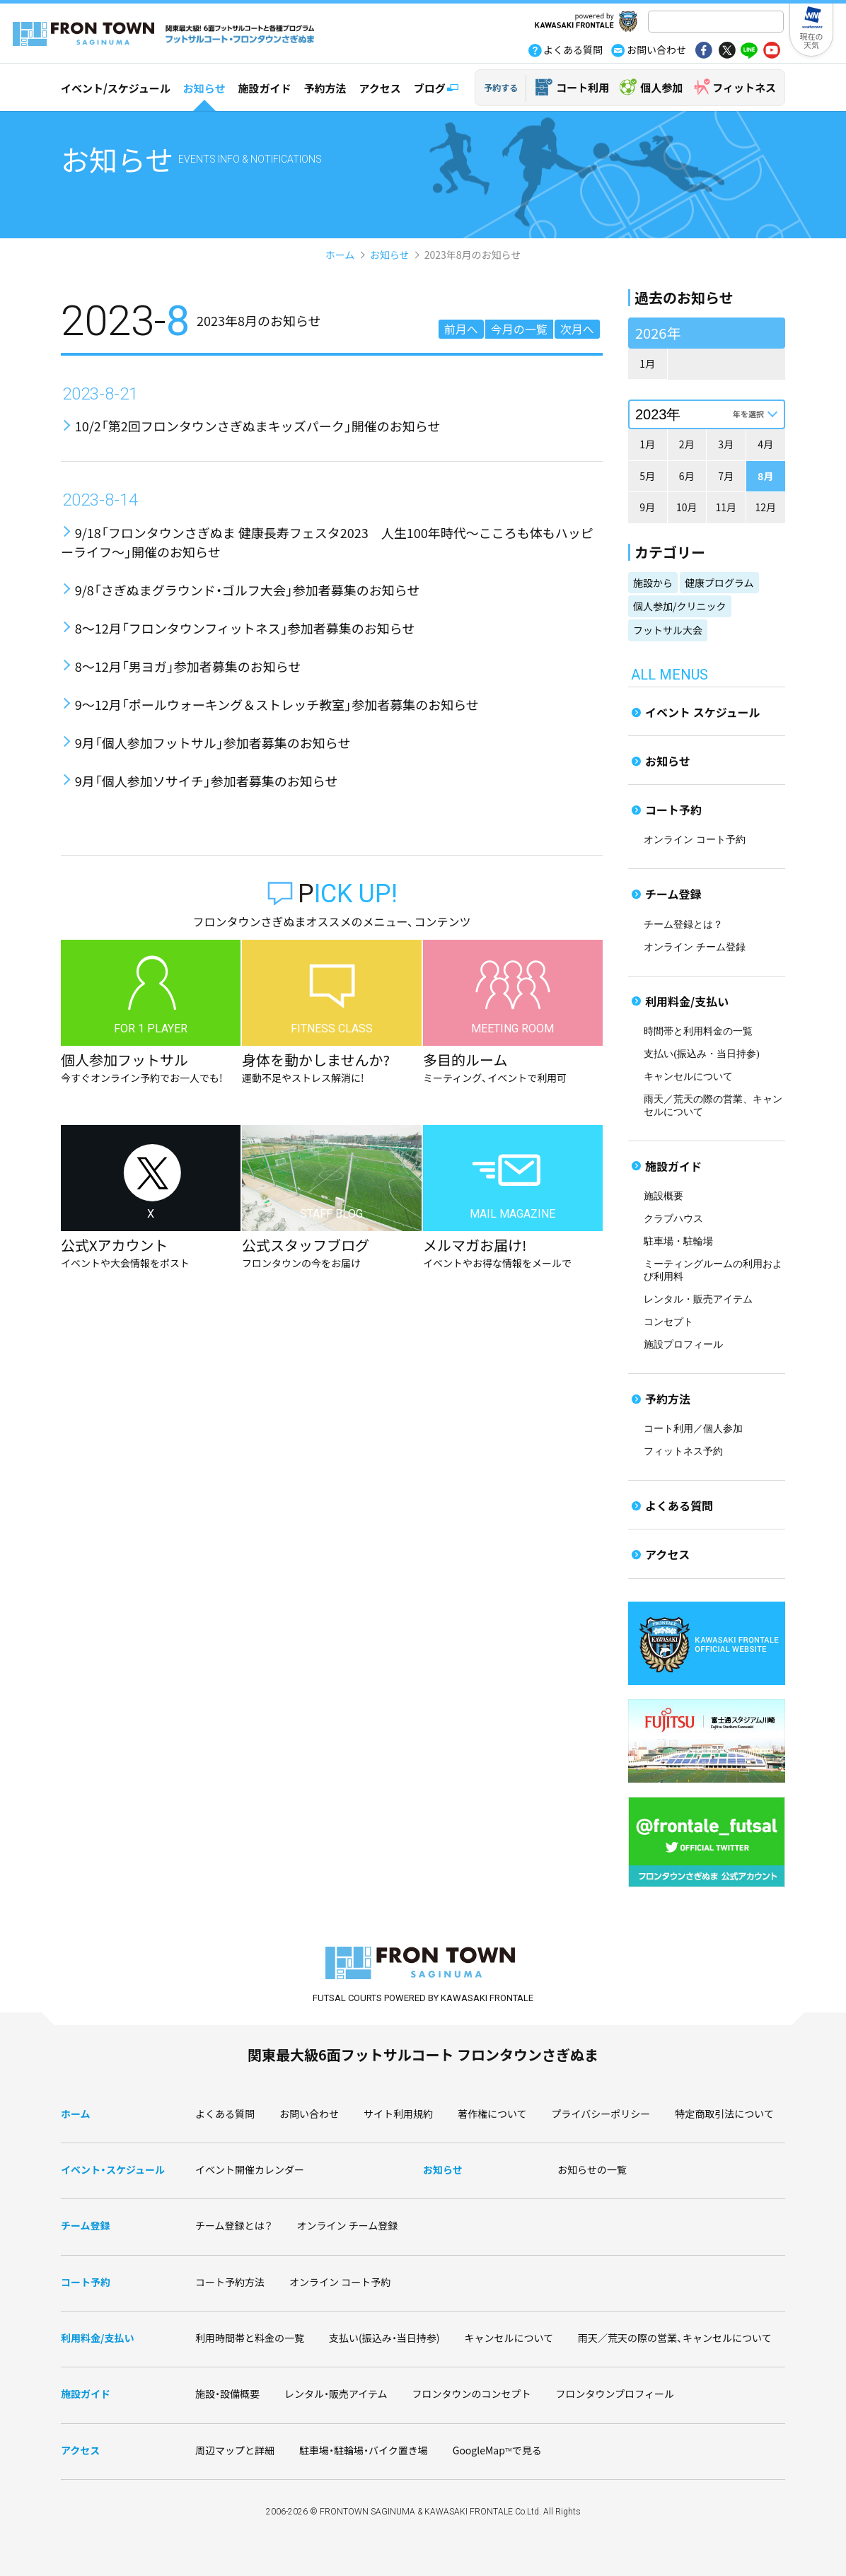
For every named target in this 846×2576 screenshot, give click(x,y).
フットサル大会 (667, 630)
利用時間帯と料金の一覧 (249, 2337)
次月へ (577, 328)
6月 (687, 476)
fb (704, 52)
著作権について (492, 2113)
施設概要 (663, 1196)
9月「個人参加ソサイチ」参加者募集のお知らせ (206, 780)
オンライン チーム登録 (695, 947)
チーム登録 (673, 893)
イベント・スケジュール (113, 2169)
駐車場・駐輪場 (678, 1241)
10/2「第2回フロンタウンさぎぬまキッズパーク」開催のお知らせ (258, 425)
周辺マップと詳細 (234, 2450)
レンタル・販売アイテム (698, 1299)
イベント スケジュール (702, 712)
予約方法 (324, 88)
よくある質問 (679, 1505)
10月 (686, 507)
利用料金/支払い (687, 1001)
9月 (647, 507)
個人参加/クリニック (679, 606)
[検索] (714, 22)
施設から (653, 583)
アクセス (380, 88)
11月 (725, 507)
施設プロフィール (683, 1344)
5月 (647, 476)
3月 (726, 444)
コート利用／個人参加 (693, 1428)
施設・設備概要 (227, 2393)
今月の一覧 (519, 328)
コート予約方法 (230, 2281)
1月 (647, 363)
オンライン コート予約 (695, 839)
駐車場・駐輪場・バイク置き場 (363, 2450)
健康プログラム (719, 583)
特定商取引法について (724, 2113)
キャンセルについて (688, 1076)
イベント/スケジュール (115, 88)
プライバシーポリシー (601, 2113)
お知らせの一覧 (592, 2169)
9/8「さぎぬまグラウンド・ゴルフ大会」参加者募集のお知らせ (247, 590)
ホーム (340, 254)
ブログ (430, 88)
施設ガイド (264, 88)
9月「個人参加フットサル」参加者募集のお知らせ (213, 742)
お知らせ (204, 88)
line (749, 52)
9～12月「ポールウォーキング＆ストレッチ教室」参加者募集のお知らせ (277, 704)
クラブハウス (673, 1218)
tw (726, 52)
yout (772, 52)
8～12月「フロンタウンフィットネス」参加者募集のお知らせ (245, 628)
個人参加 (661, 87)
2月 (687, 444)
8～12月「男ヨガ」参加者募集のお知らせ (188, 666)
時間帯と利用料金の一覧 (698, 1031)
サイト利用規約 (398, 2113)
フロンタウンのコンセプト (471, 2393)
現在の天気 (811, 40)
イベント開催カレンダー (249, 2169)
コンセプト (668, 1322)
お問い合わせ (309, 2113)
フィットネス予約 (683, 1451)
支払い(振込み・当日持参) (701, 1054)
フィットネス (744, 87)
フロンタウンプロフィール (615, 2393)
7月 (726, 476)
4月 (765, 444)
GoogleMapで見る (497, 2450)
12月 (765, 507)
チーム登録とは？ (683, 924)
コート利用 (582, 87)
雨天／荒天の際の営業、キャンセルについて (675, 2337)
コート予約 (673, 809)
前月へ (461, 328)
